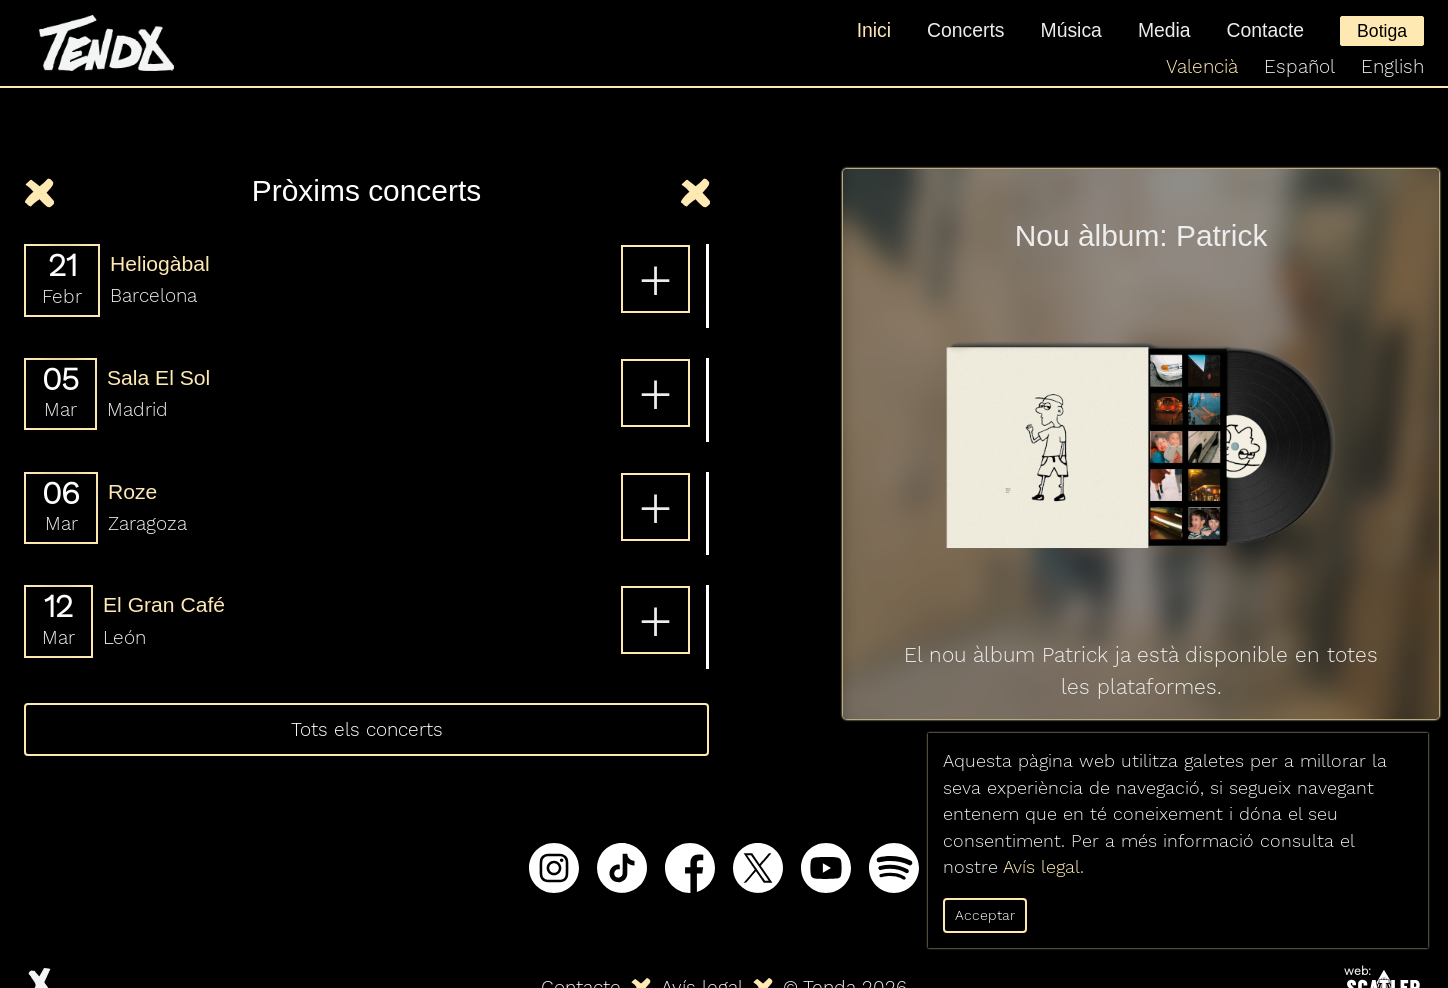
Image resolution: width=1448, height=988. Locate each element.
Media (1164, 30)
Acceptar (985, 915)
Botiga (1382, 31)
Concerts (965, 30)
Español (1299, 66)
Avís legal (1041, 867)
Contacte (1266, 30)
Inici (874, 30)
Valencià (1202, 66)
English (1392, 66)
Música (1071, 30)
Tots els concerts (367, 729)
